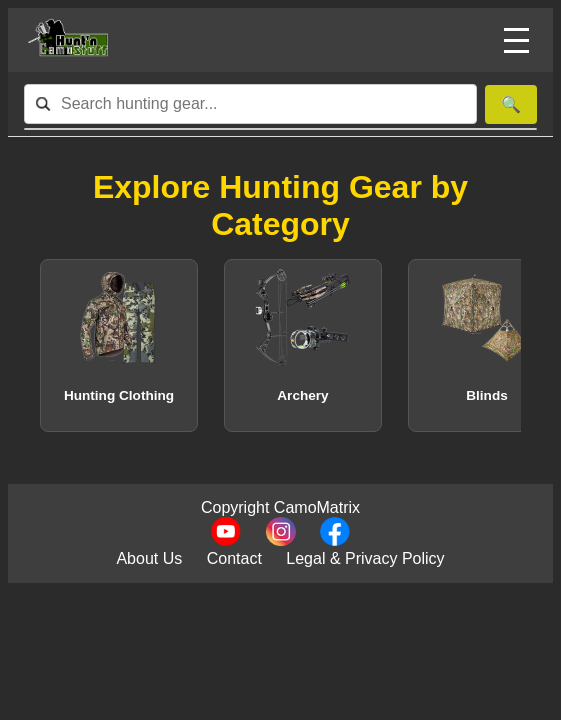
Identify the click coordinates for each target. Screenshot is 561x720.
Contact (234, 558)
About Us (149, 558)
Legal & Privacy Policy (365, 558)
